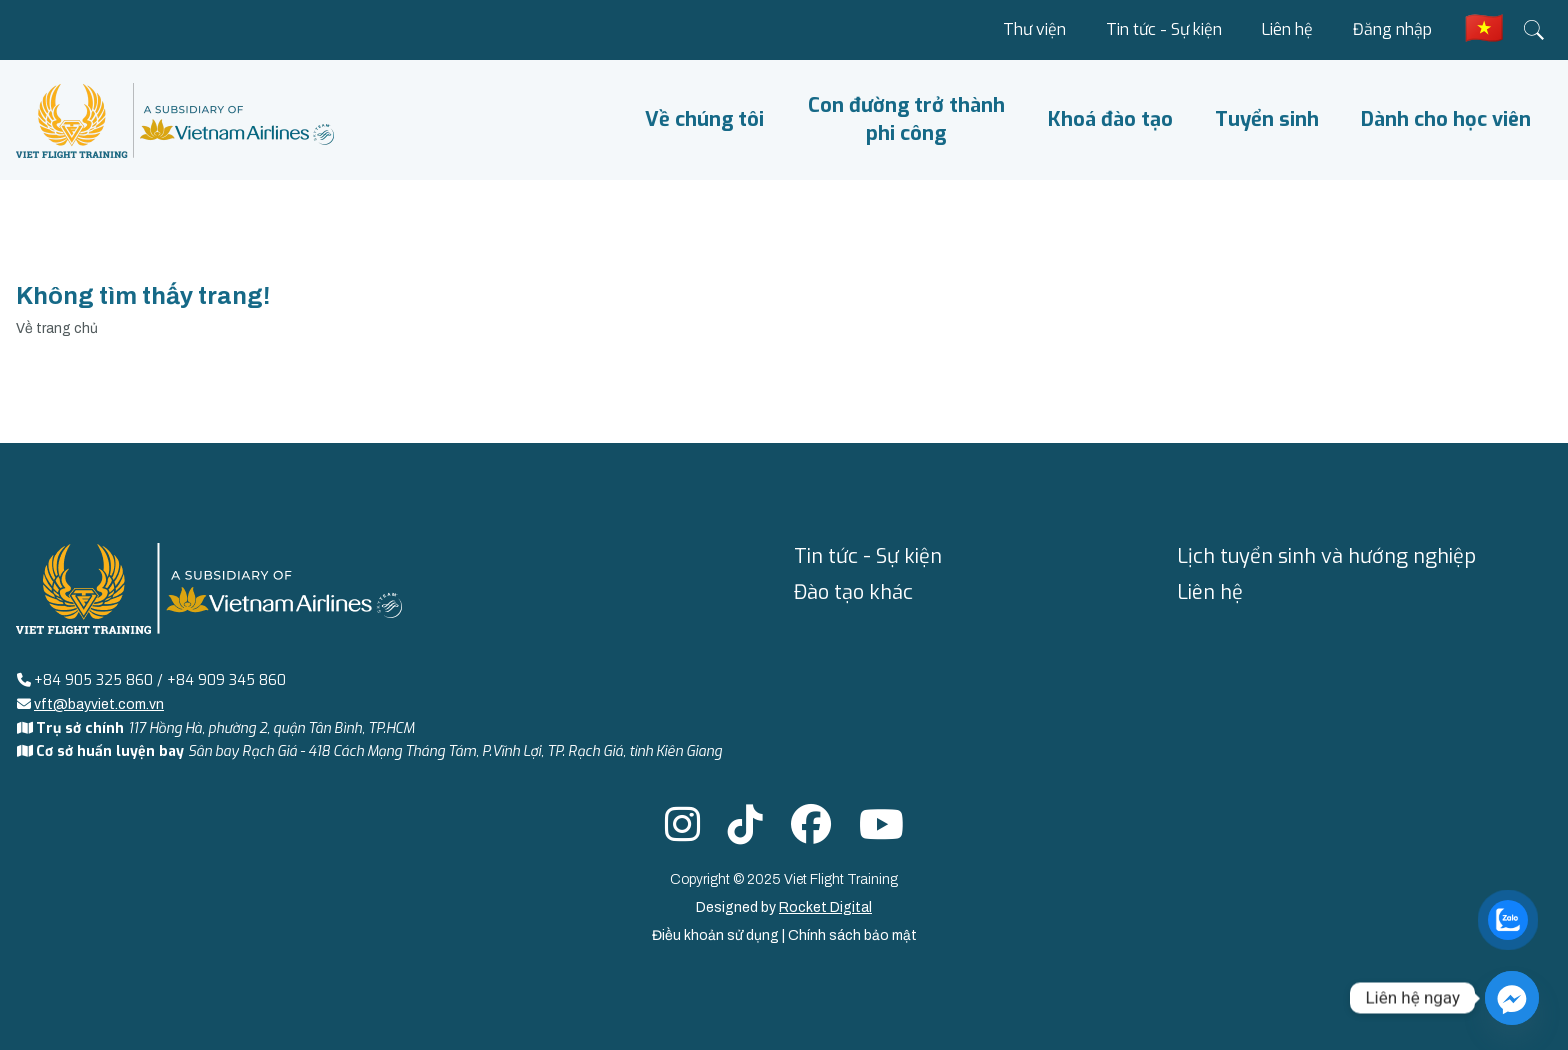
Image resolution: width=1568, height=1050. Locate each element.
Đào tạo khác (853, 592)
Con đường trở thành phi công (906, 119)
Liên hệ (1287, 29)
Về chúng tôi (704, 119)
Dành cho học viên (1446, 119)
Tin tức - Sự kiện (1164, 29)
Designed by (784, 907)
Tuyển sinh (1267, 119)
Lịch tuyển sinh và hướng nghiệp (1326, 556)
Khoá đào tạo (1110, 119)
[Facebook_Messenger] (1512, 998)
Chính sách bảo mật (852, 935)
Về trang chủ (57, 328)
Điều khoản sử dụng (717, 935)
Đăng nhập (1392, 29)
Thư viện (1034, 29)
